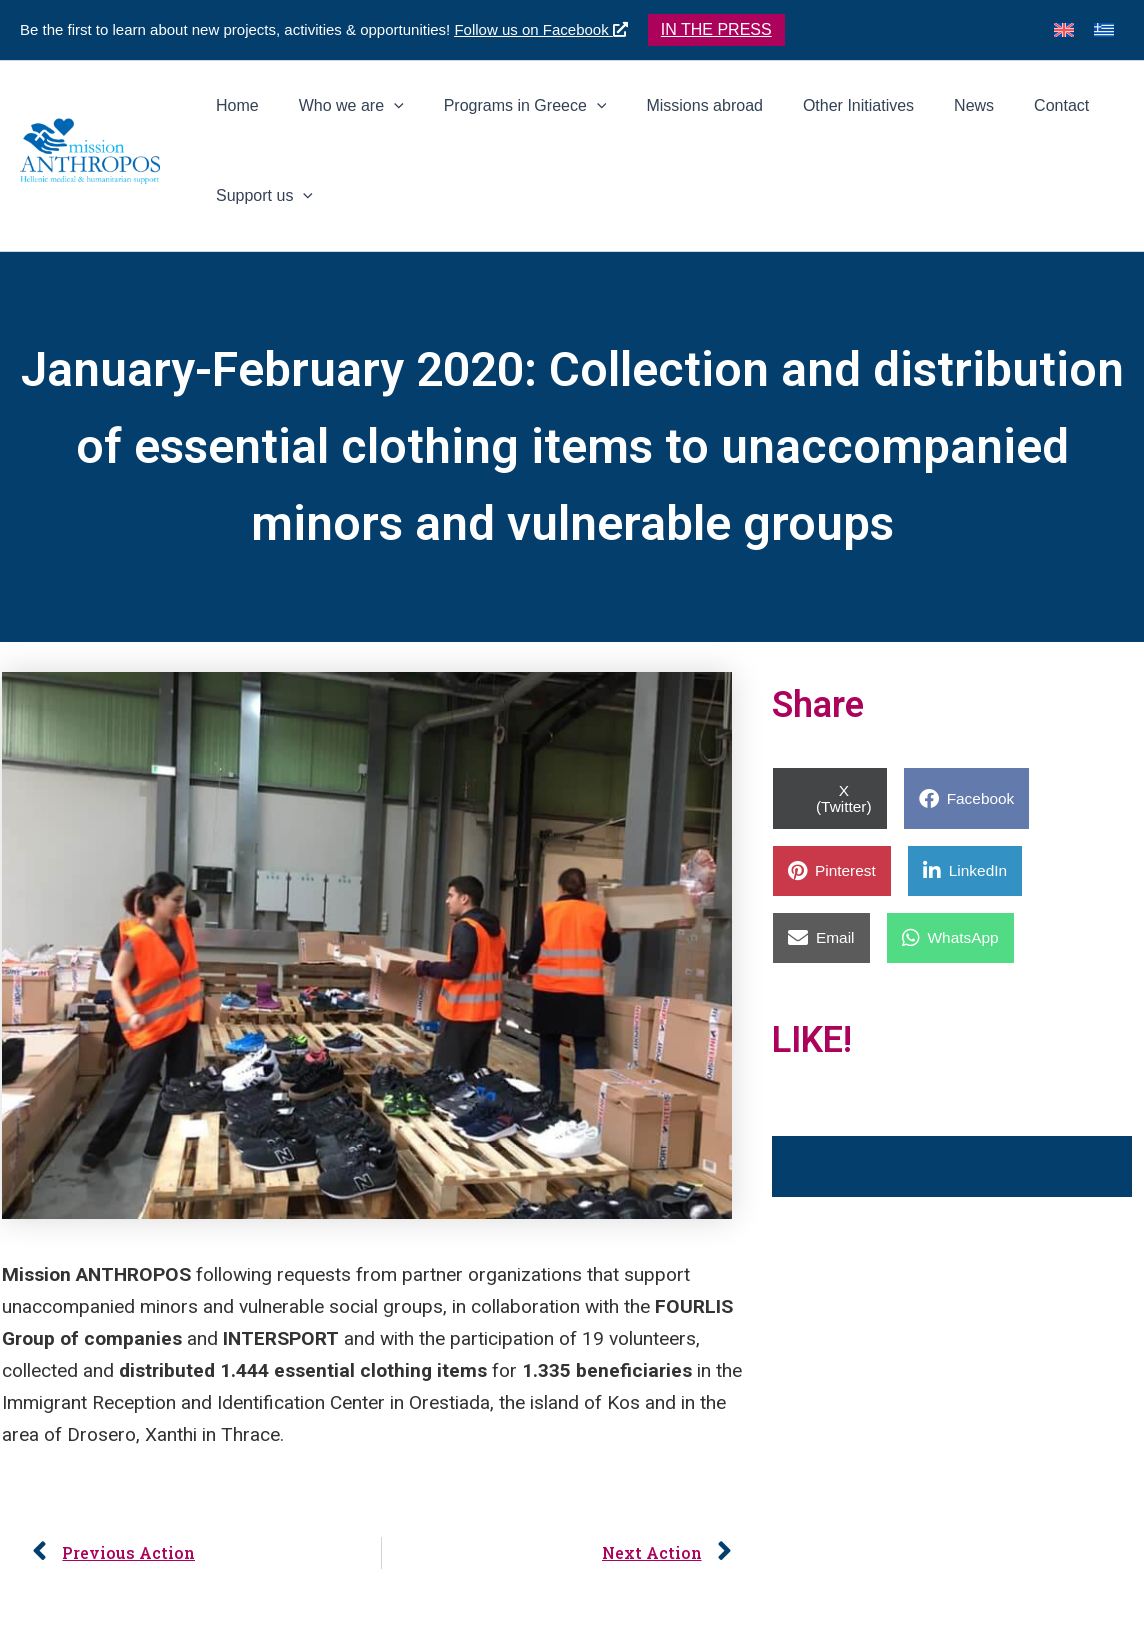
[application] (454, 116)
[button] (716, 30)
